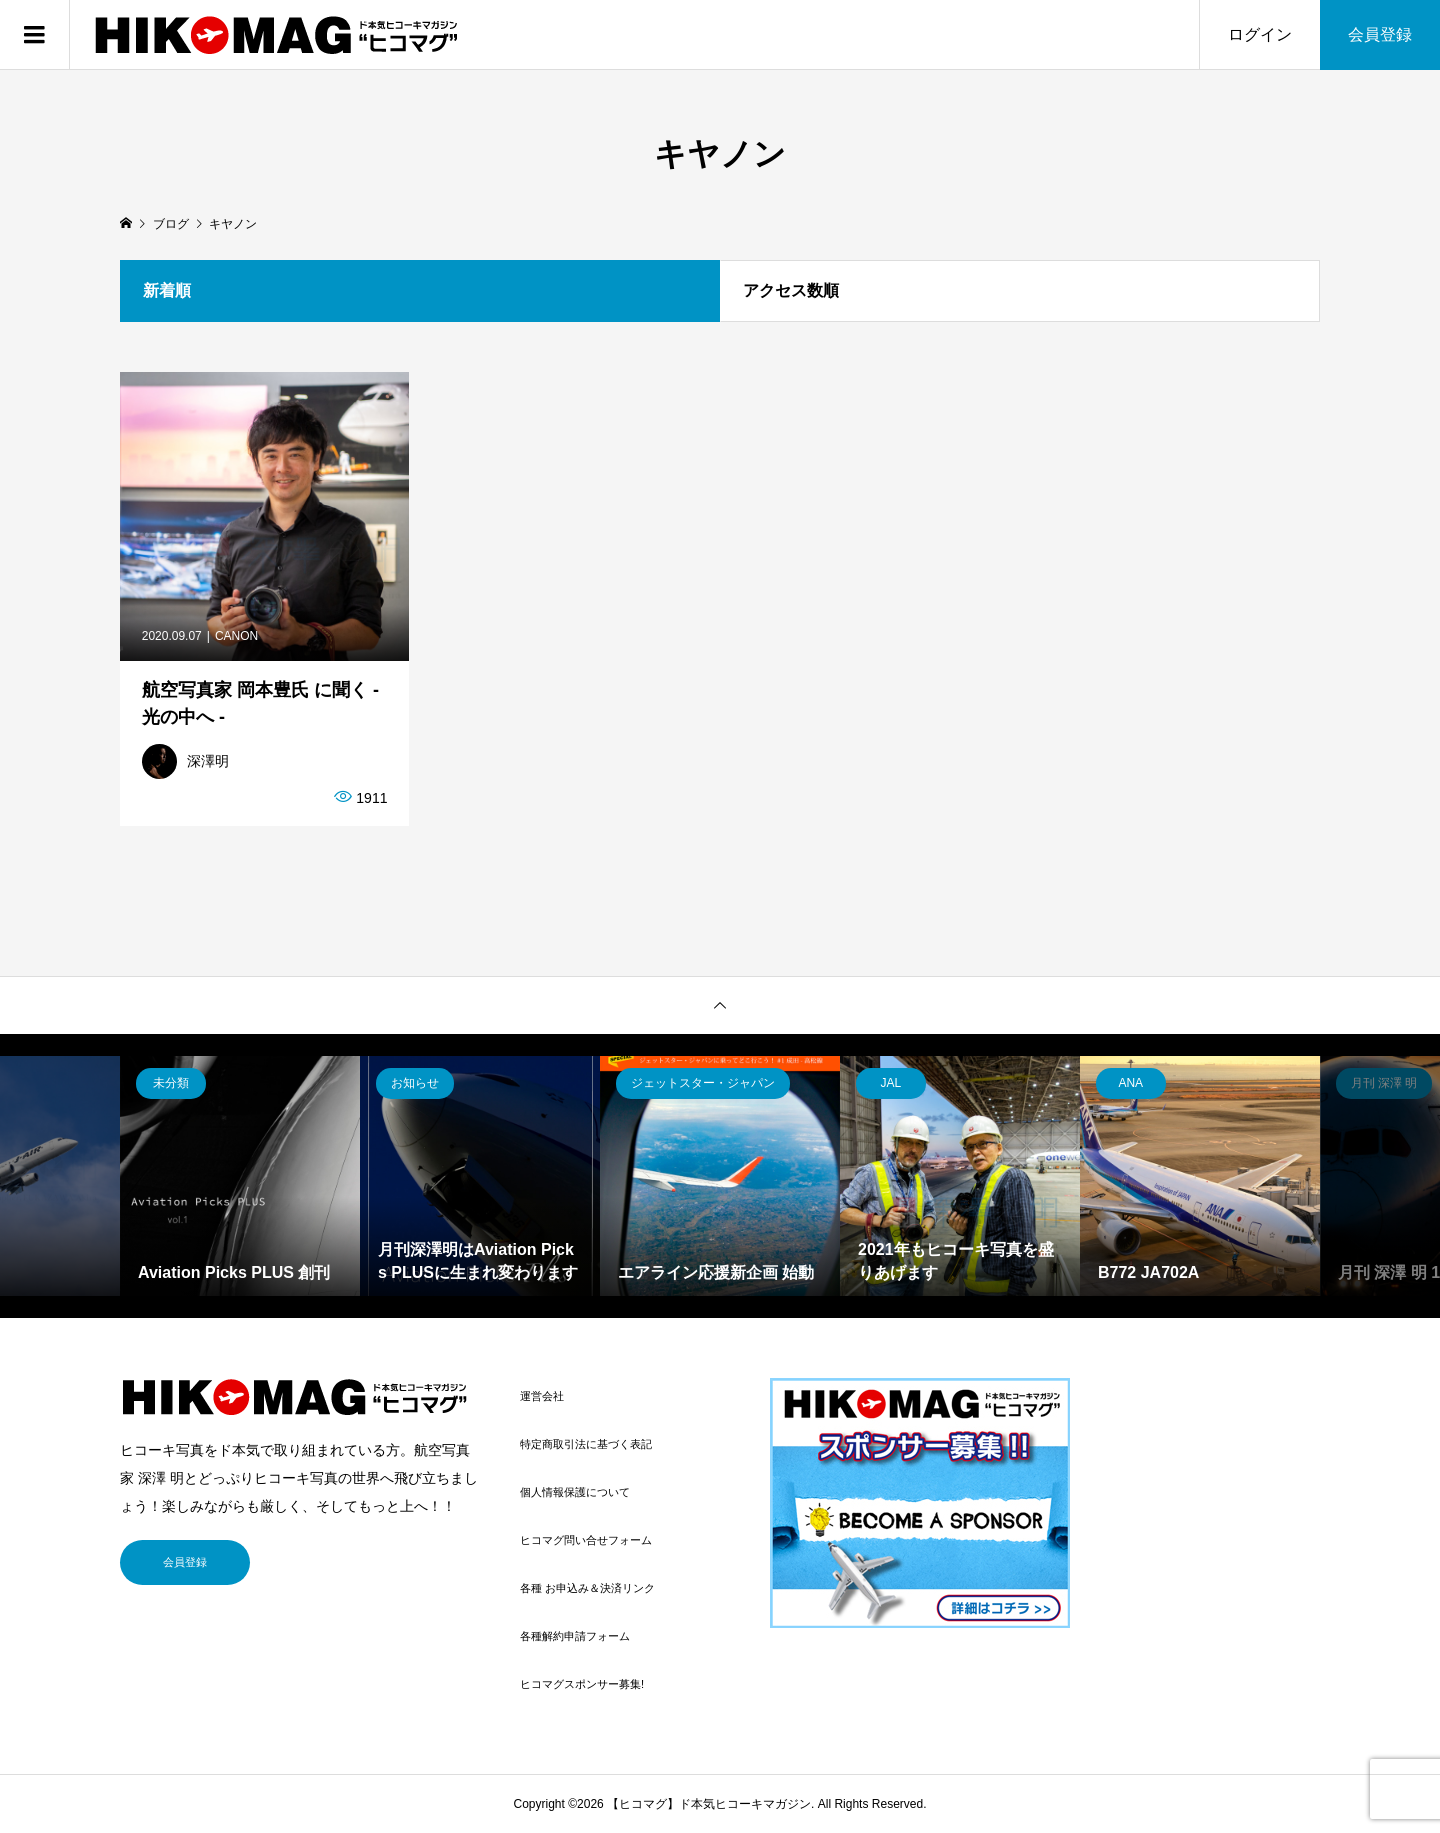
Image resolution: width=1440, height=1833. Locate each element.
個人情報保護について (575, 1492)
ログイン (1260, 34)
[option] (240, 1176)
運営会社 (542, 1396)
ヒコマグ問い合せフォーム (586, 1540)
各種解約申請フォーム (575, 1636)
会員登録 (1380, 34)
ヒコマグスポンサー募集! (582, 1684)
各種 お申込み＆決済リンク (587, 1588)
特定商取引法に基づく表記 (586, 1444)
